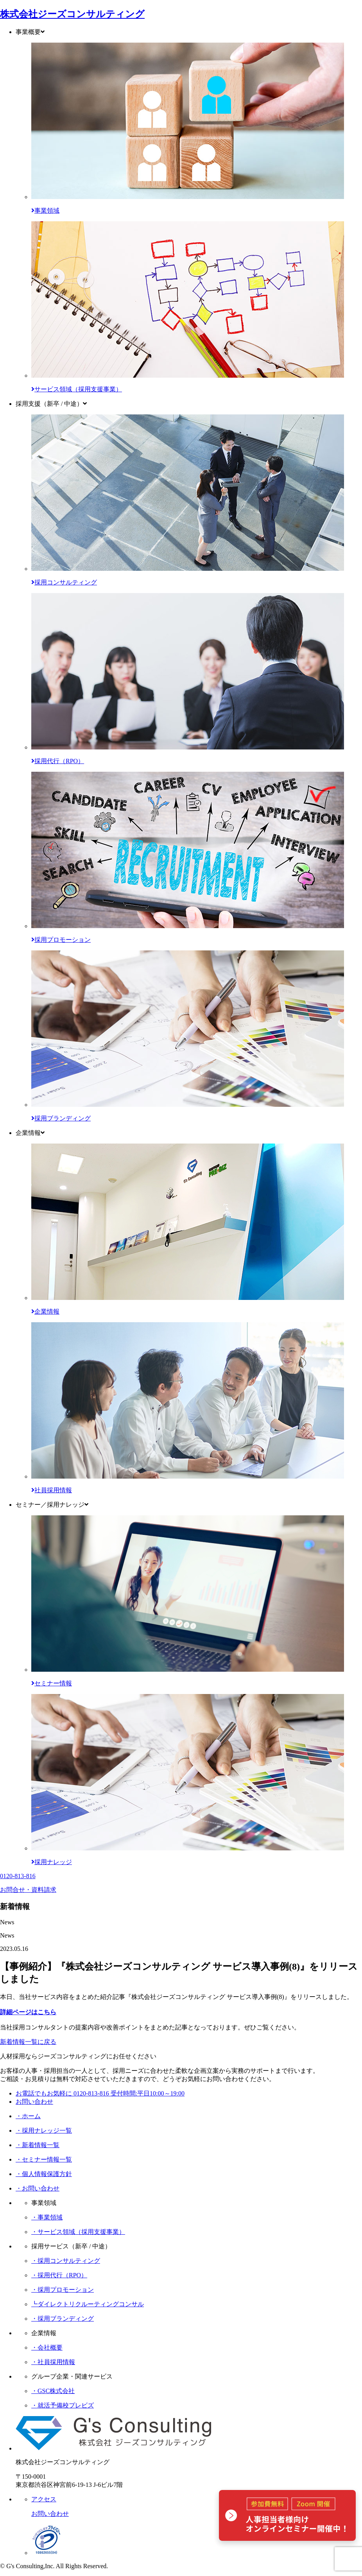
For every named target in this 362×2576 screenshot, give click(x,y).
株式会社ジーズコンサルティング (72, 14)
